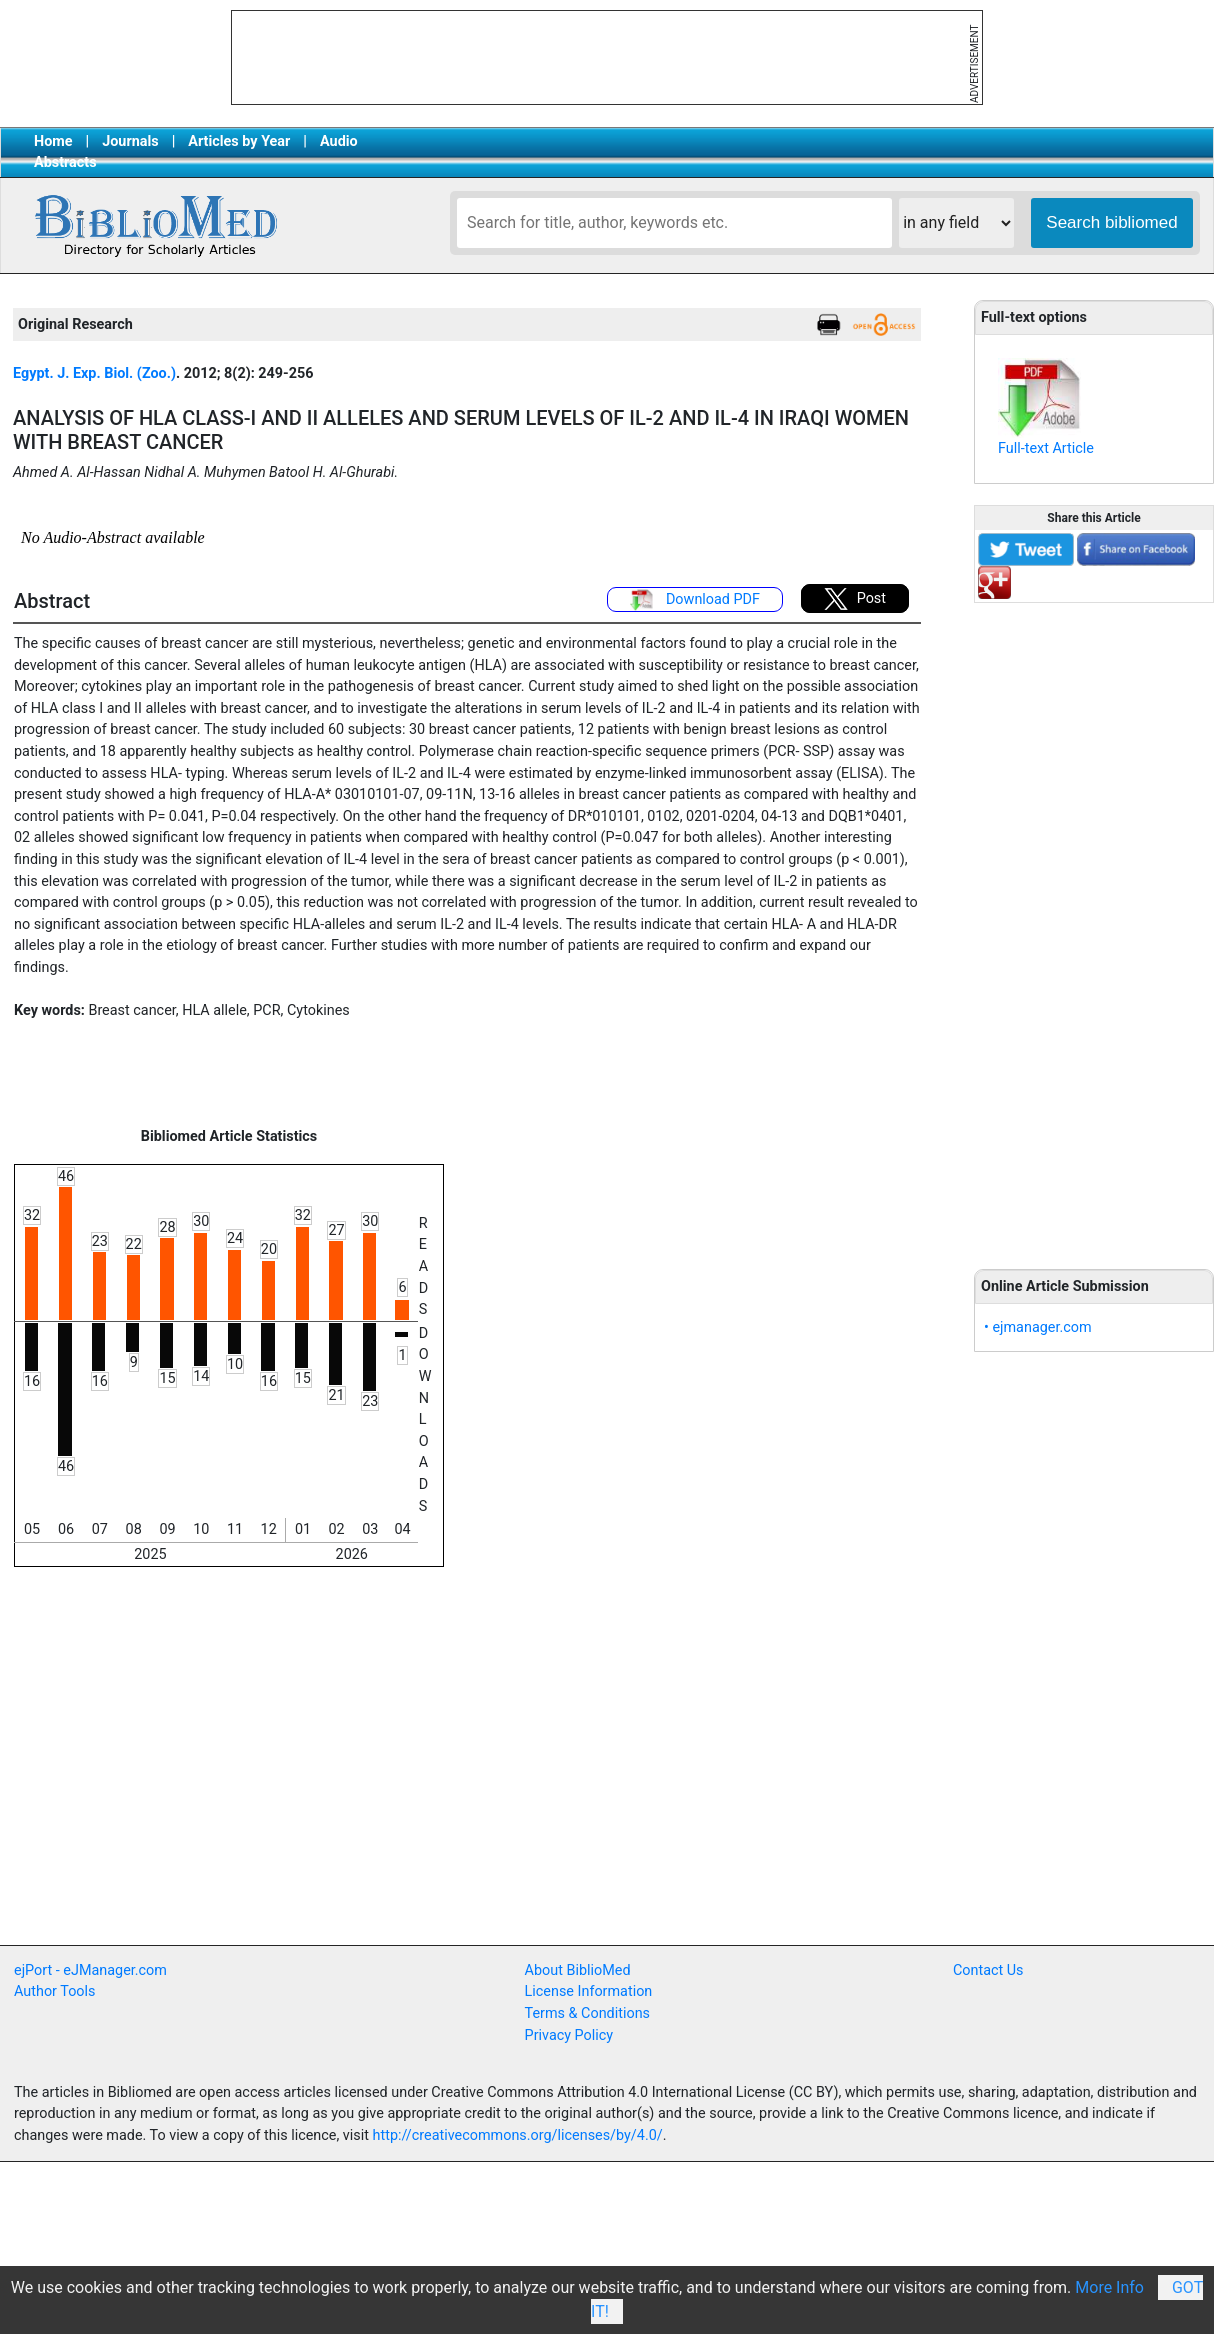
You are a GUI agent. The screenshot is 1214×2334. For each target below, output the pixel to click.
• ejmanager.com (1038, 1327)
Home (53, 141)
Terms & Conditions (587, 2013)
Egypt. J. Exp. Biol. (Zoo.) (94, 373)
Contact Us (988, 1970)
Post (855, 599)
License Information (589, 1991)
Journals (130, 141)
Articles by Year (239, 141)
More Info (1109, 2287)
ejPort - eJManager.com (90, 1970)
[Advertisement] (1094, 925)
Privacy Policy (569, 2035)
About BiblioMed (578, 1970)
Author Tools (54, 1991)
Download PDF (695, 600)
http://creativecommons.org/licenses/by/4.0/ (518, 2135)
